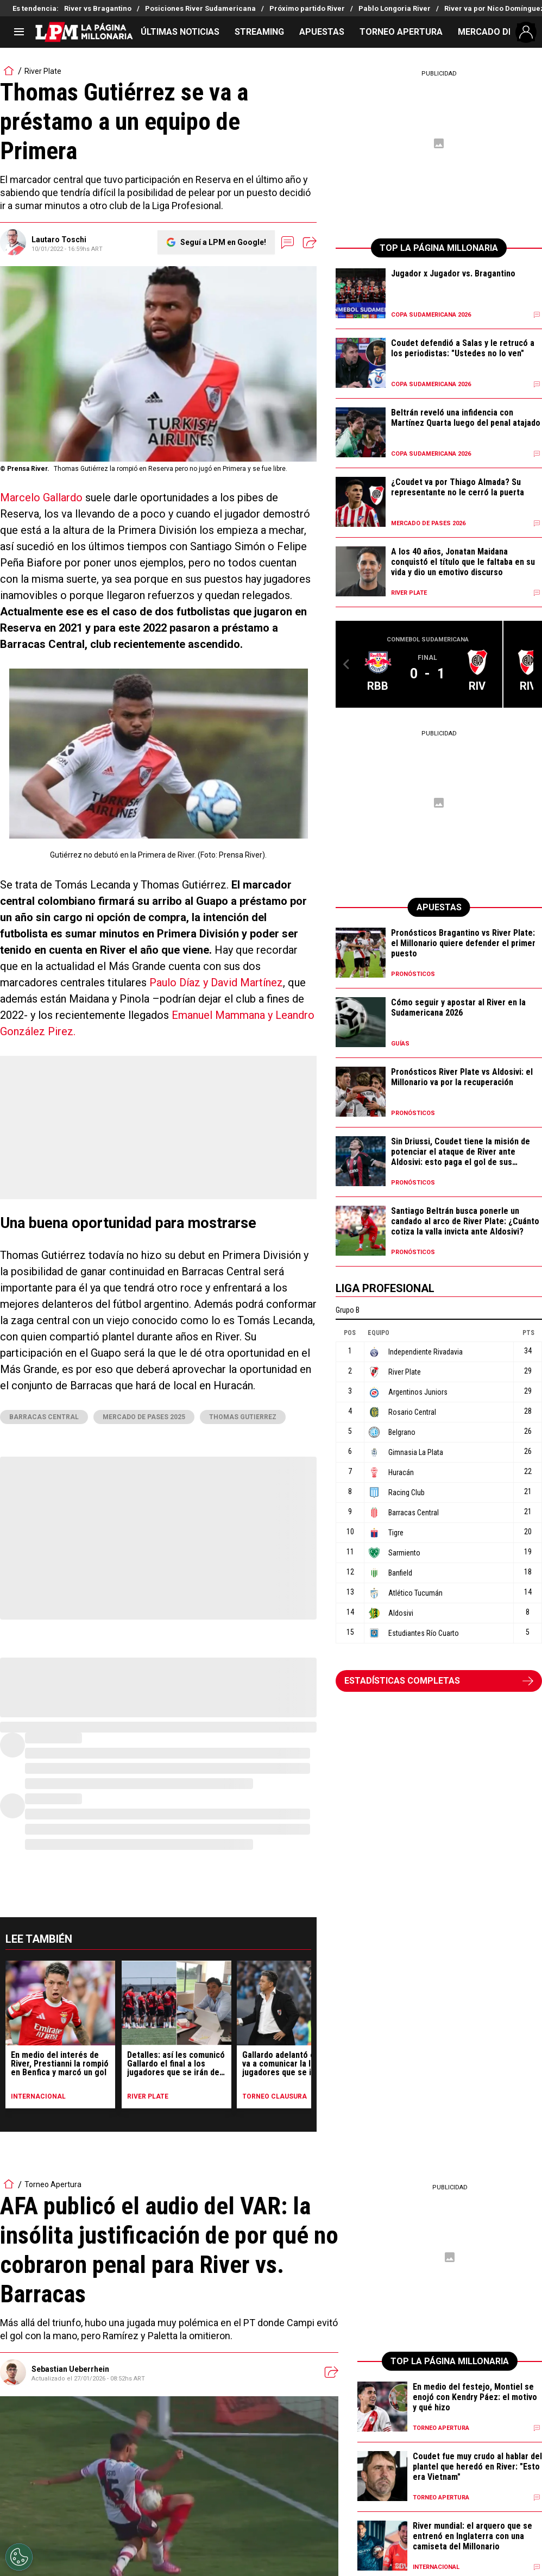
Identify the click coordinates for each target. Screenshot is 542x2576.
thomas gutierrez (242, 1417)
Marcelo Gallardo (41, 497)
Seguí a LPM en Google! (223, 242)
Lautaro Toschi (58, 239)
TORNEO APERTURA (401, 32)
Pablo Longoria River (394, 8)
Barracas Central (44, 1417)
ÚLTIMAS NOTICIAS (180, 32)
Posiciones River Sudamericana (200, 8)
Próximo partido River (307, 8)
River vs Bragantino (97, 8)
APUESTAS (321, 32)
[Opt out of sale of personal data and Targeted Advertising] (19, 2557)
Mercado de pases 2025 (144, 1417)
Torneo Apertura (52, 2184)
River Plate (42, 71)
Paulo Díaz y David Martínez (216, 982)
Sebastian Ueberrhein (70, 2369)
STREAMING (259, 32)
